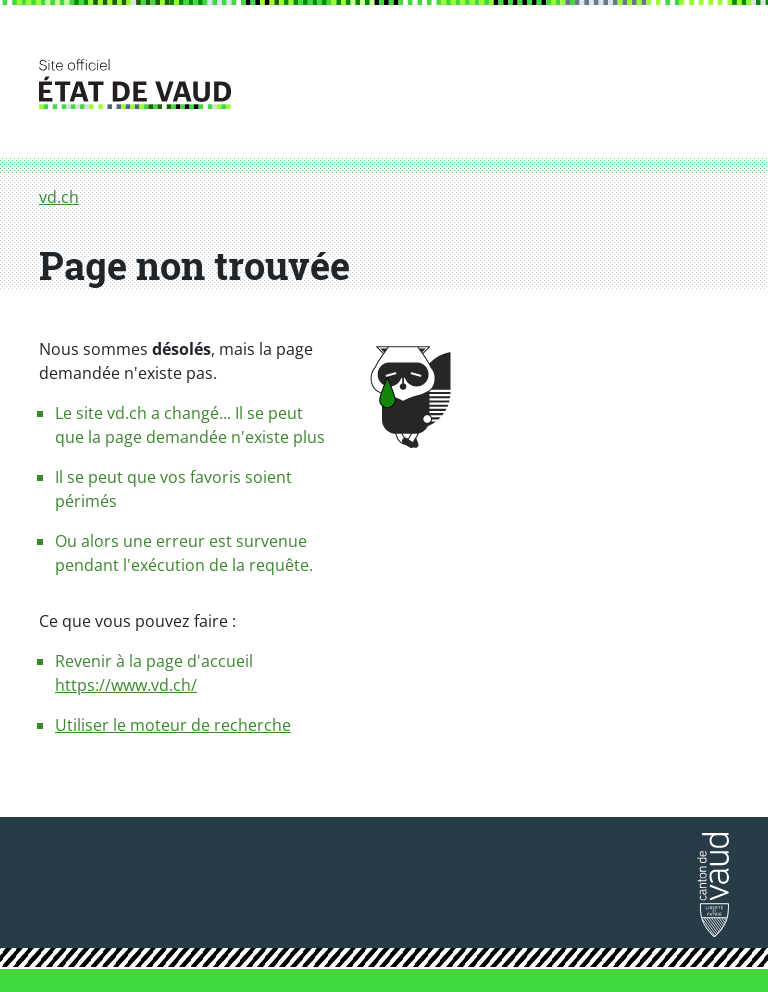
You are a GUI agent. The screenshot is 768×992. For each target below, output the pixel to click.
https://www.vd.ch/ (126, 685)
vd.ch (59, 197)
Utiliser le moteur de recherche (173, 725)
